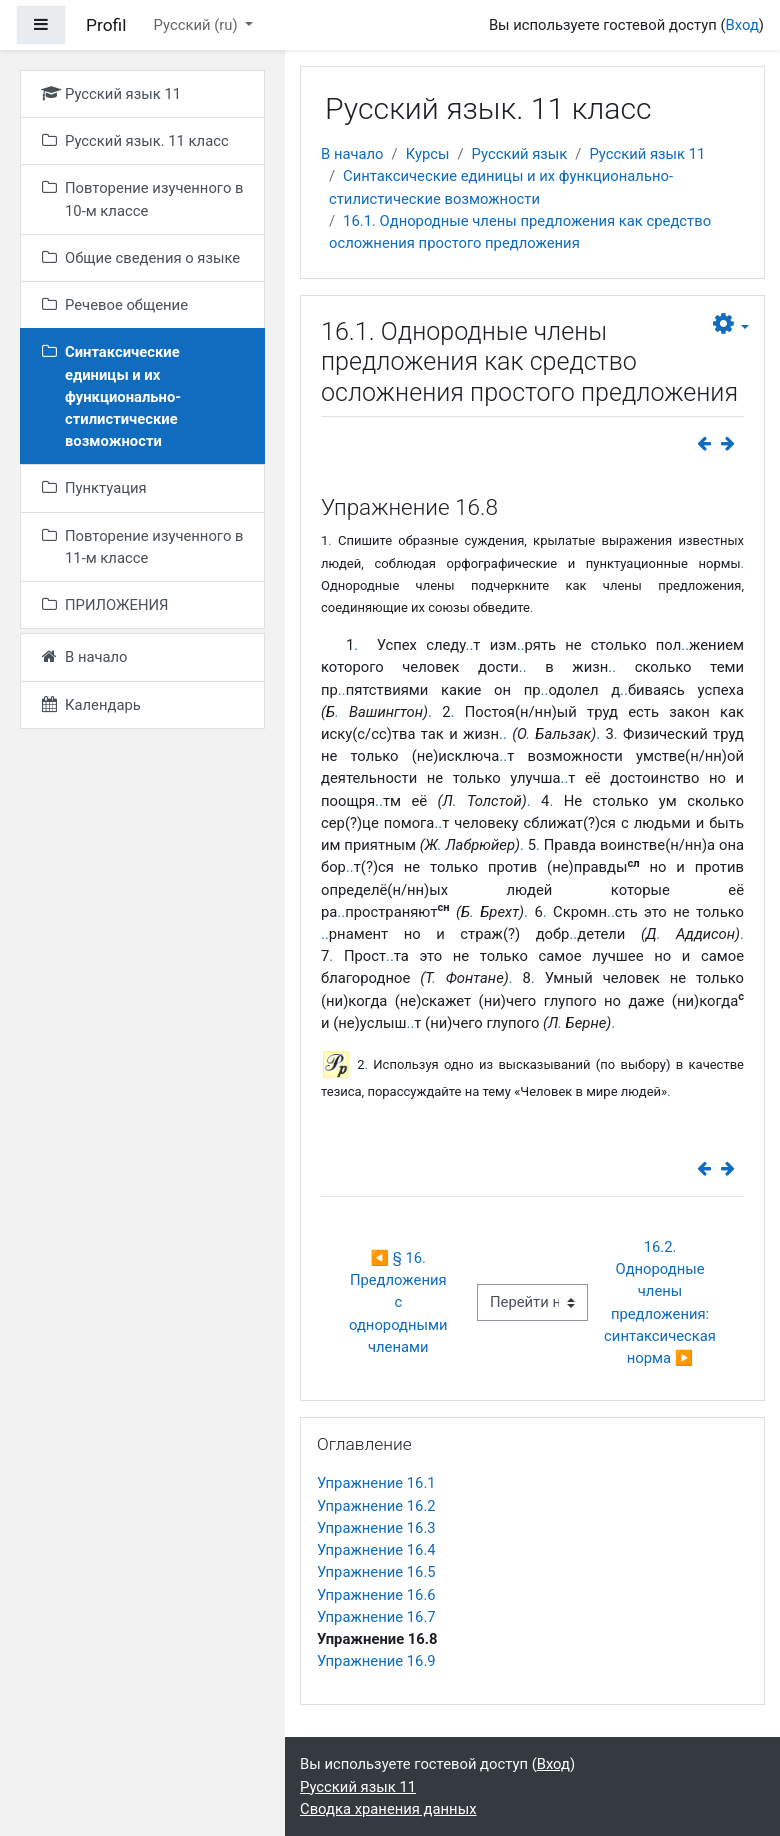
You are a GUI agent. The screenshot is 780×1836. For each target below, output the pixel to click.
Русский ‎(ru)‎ (198, 25)
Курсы (428, 154)
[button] (731, 324)
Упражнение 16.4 (376, 1550)
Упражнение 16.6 (376, 1595)
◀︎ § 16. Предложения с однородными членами (400, 1302)
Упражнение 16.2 (376, 1506)
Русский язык (520, 154)
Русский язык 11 (647, 154)
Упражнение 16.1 (376, 1483)
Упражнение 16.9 (376, 1661)
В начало (352, 154)
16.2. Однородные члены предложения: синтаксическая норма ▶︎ (662, 1302)
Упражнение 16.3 (376, 1528)
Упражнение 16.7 (376, 1617)
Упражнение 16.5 (376, 1572)
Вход (742, 25)
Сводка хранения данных (388, 1809)
